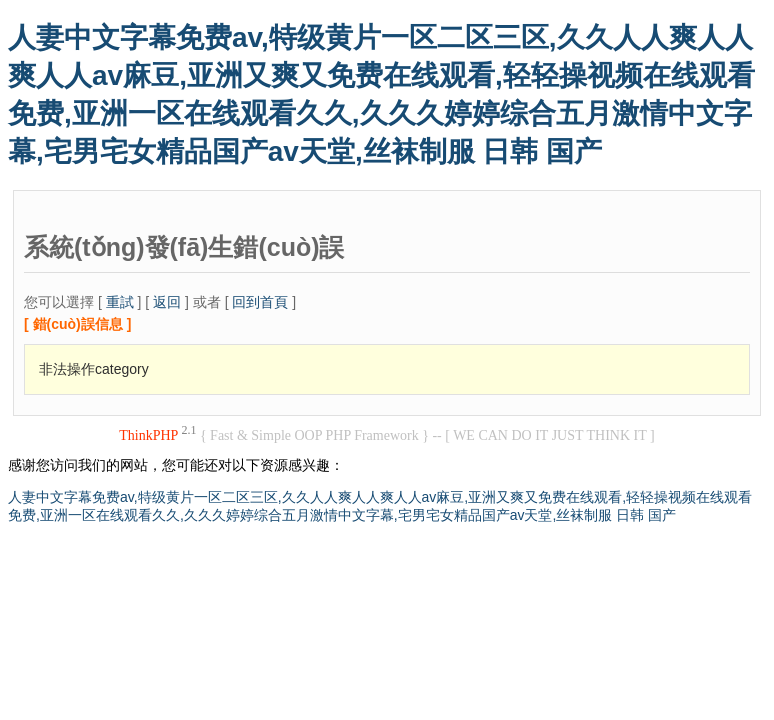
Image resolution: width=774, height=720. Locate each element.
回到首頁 (260, 302)
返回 (167, 302)
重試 (120, 302)
